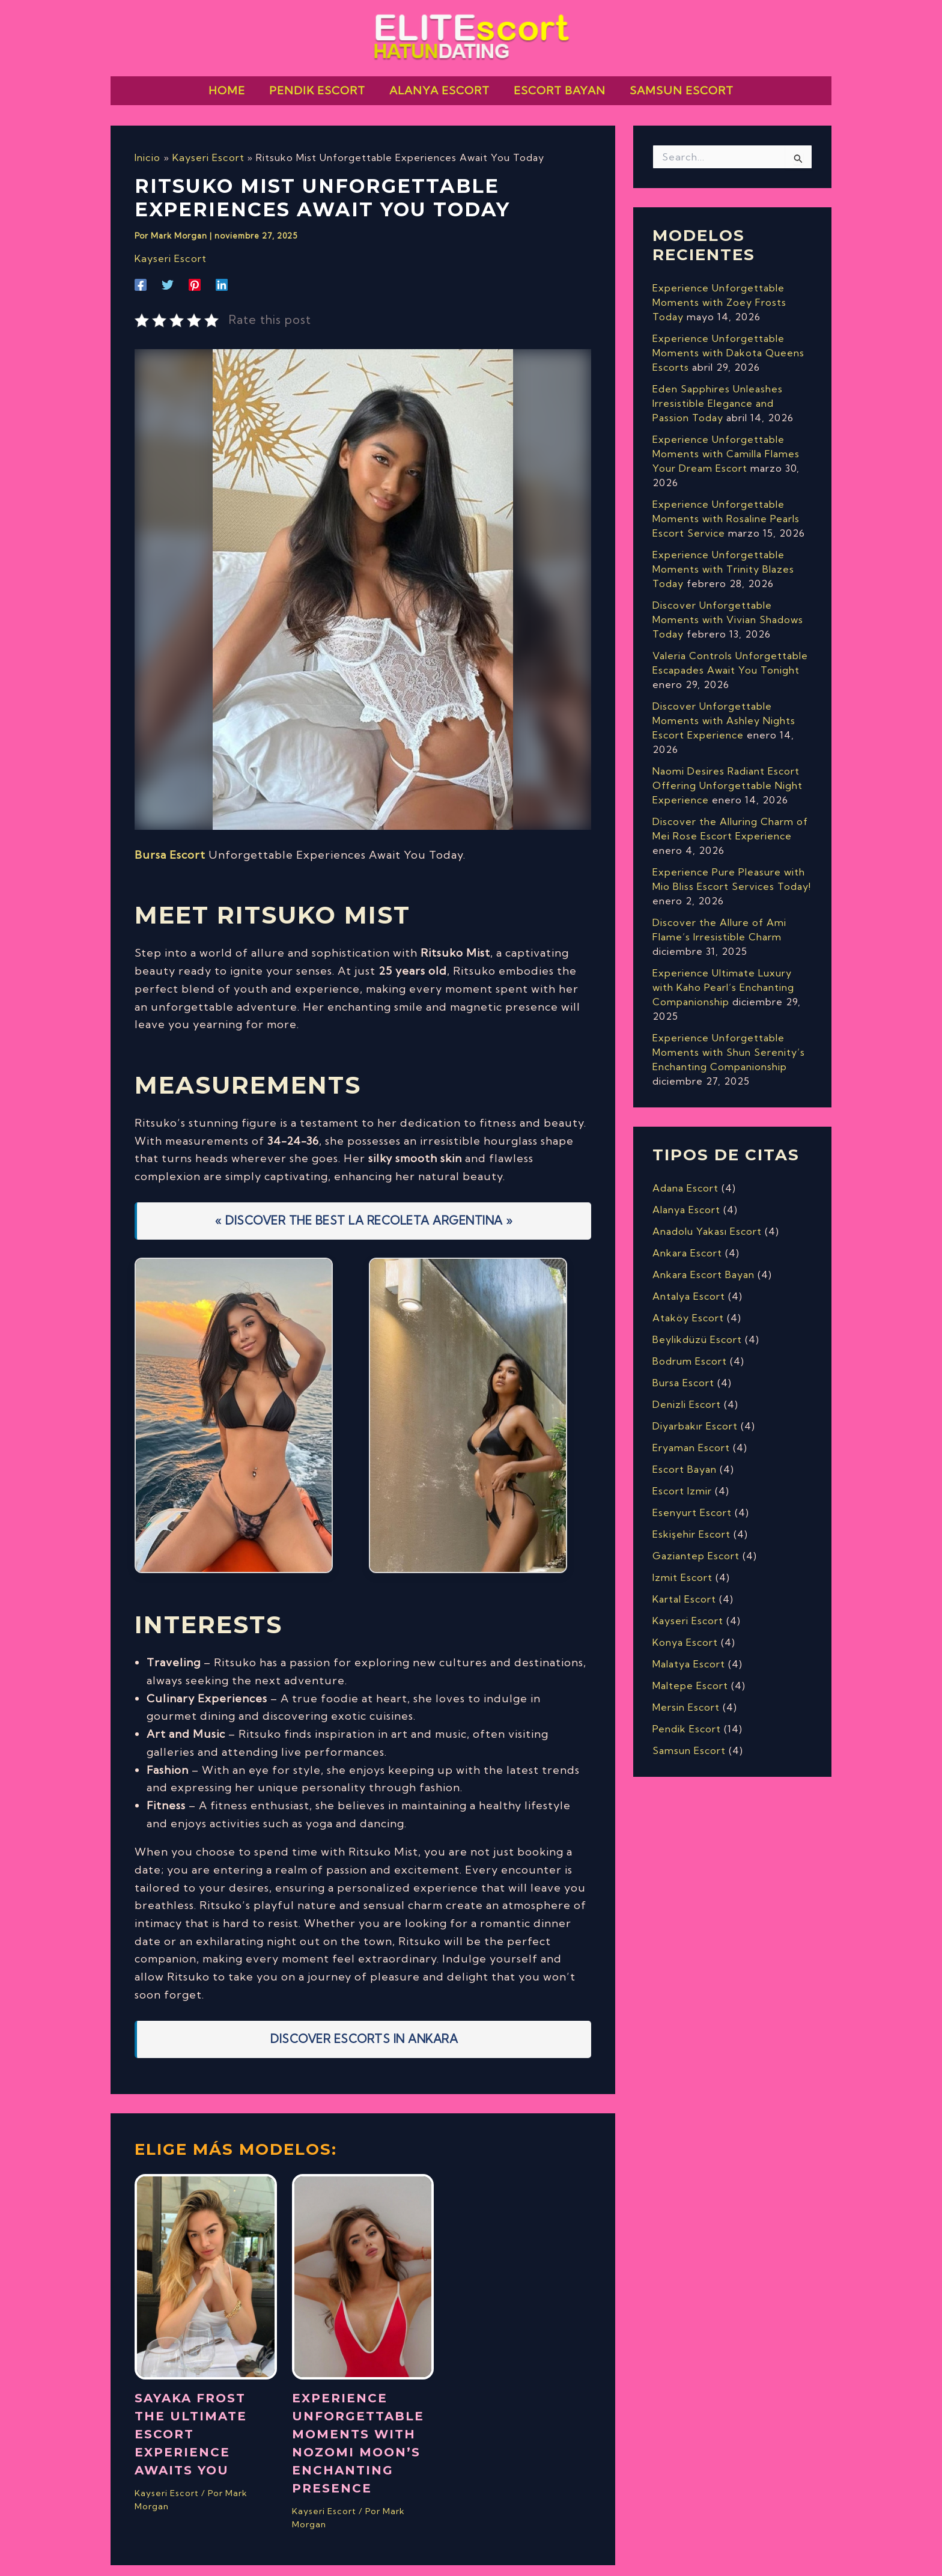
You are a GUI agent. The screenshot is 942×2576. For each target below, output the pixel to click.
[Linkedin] (222, 272)
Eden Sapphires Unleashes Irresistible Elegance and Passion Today (717, 392)
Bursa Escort (170, 843)
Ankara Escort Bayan (703, 1264)
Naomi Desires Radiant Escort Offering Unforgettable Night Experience (727, 774)
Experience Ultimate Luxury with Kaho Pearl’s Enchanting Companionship (723, 976)
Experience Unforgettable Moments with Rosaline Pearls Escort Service (726, 507)
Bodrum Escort (689, 1350)
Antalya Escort (688, 1285)
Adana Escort (685, 1177)
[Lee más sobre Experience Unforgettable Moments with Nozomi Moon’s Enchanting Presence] (363, 2264)
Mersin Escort (686, 1696)
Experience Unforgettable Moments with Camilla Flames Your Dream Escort (726, 442)
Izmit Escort (682, 1567)
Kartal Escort (684, 1588)
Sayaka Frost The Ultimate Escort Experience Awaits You (191, 2423)
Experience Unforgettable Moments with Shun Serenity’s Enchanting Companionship (728, 1041)
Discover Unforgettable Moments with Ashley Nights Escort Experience (723, 709)
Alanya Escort (686, 1199)
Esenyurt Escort (692, 1502)
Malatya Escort (688, 1653)
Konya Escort (685, 1631)
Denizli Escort (686, 1393)
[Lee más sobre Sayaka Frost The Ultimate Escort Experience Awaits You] (206, 2264)
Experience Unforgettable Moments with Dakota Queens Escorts (728, 341)
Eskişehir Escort (691, 1523)
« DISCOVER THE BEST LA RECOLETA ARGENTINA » (364, 1209)
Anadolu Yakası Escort (707, 1220)
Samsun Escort (689, 1740)
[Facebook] (141, 272)
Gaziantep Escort (696, 1545)
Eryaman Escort (691, 1437)
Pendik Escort (686, 1718)
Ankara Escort (687, 1242)
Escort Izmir (682, 1480)
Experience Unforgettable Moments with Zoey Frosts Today (719, 291)
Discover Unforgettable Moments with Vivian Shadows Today (727, 608)
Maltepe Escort (690, 1675)
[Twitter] (168, 272)
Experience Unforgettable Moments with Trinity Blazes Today (723, 558)
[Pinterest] (195, 272)
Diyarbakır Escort (695, 1415)
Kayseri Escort (170, 247)
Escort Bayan (684, 1458)
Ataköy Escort (688, 1307)
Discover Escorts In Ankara (364, 2027)
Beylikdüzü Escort (697, 1329)
